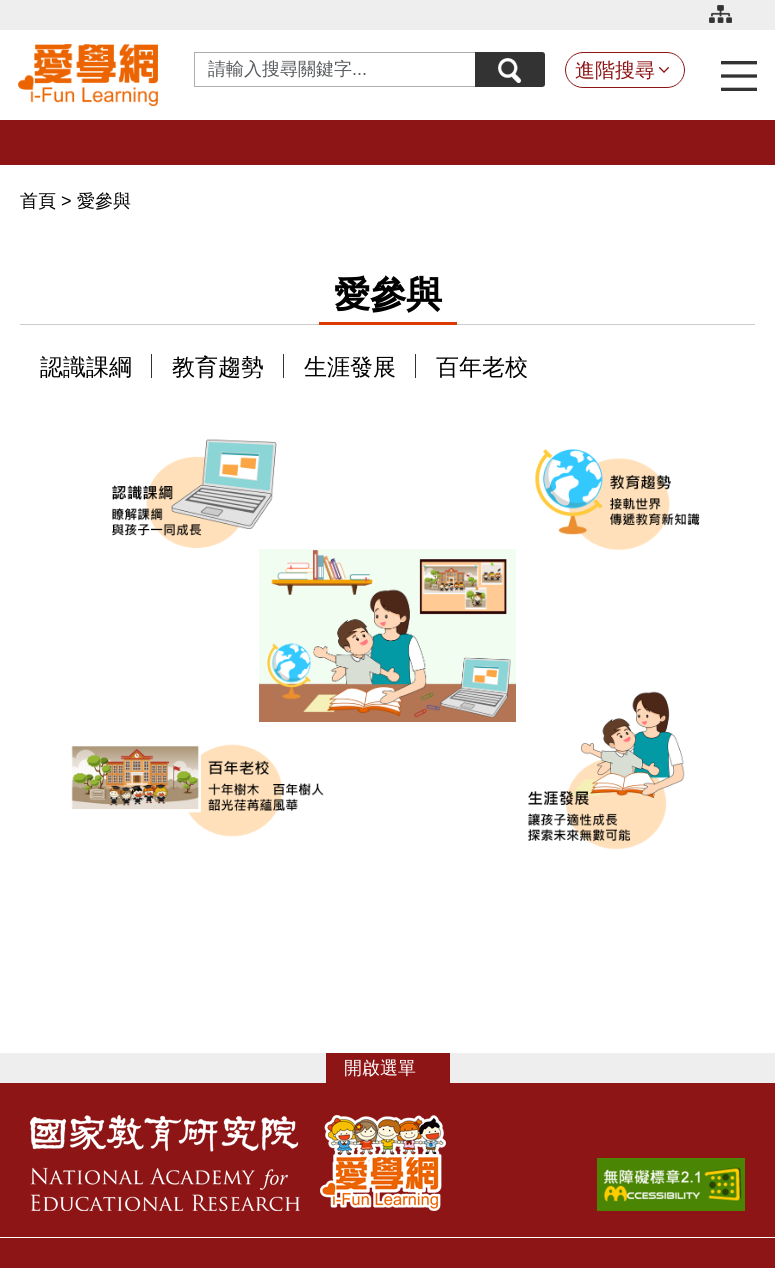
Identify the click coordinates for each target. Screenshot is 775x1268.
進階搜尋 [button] (615, 70)
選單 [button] (398, 1068)
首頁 (40, 201)
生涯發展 (350, 367)
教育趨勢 (218, 367)
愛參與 (104, 201)
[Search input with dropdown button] (335, 69)
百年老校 (482, 367)
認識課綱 (86, 367)
